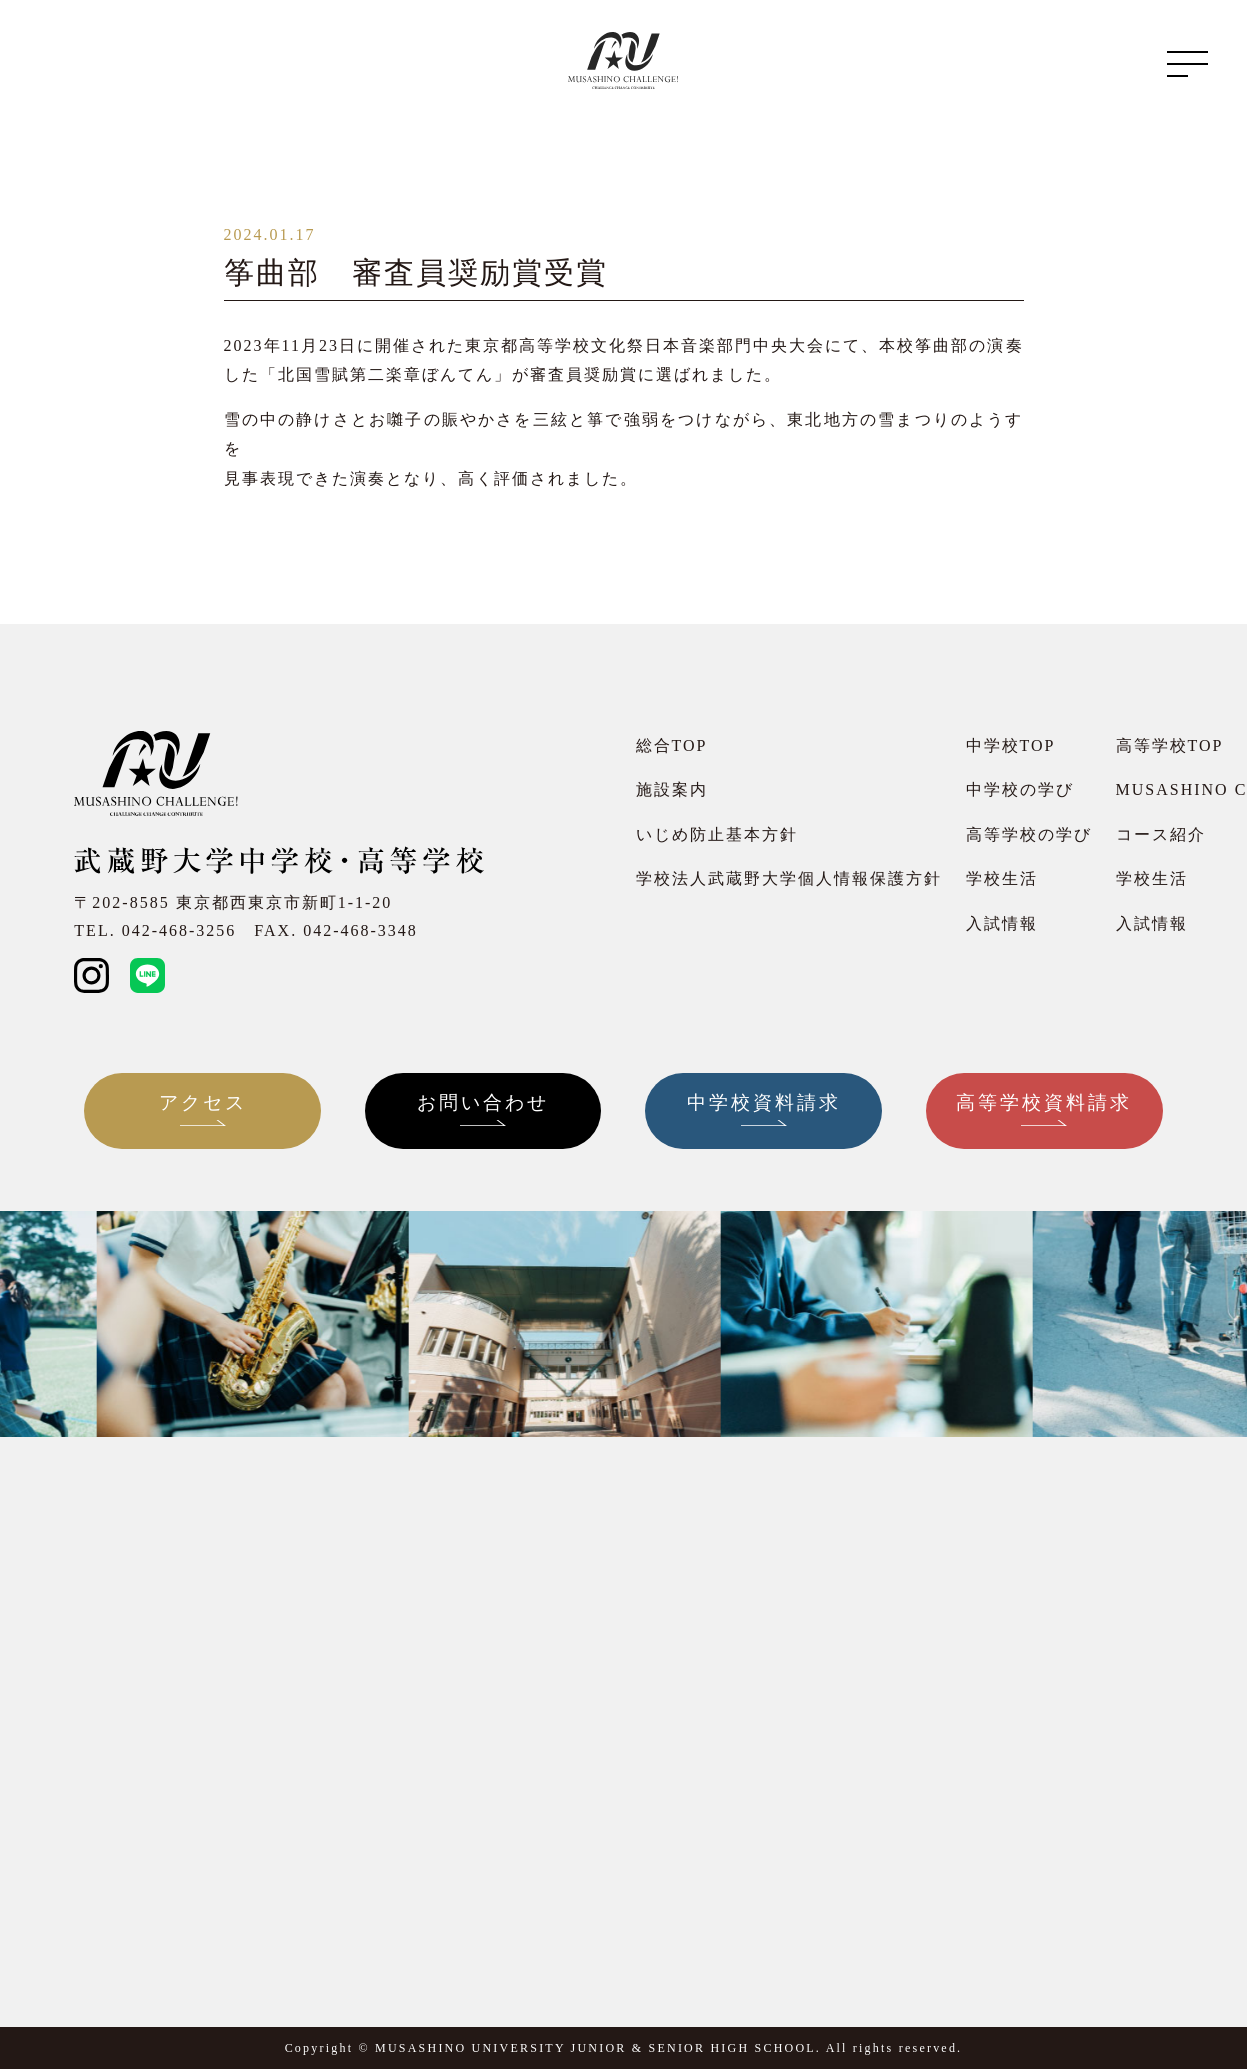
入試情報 (1002, 923)
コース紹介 (1161, 834)
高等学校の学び (1029, 834)
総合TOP (672, 745)
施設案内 (672, 789)
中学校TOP (1011, 745)
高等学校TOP (1170, 745)
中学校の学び (1020, 789)
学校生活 (1002, 878)
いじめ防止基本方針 (717, 834)
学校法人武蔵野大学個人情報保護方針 (789, 878)
